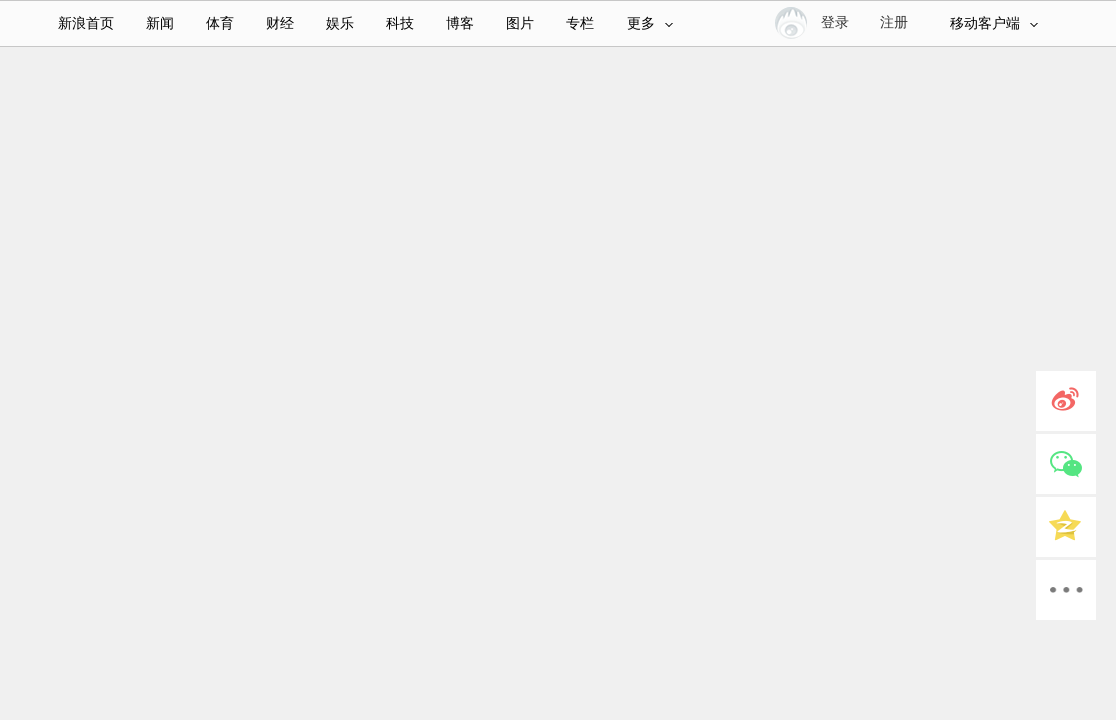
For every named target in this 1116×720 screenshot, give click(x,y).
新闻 (160, 23)
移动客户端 (994, 23)
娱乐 (340, 23)
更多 (650, 23)
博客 (460, 23)
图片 (520, 23)
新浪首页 (86, 23)
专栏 (580, 23)
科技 (400, 23)
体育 (220, 23)
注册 (894, 22)
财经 (280, 23)
